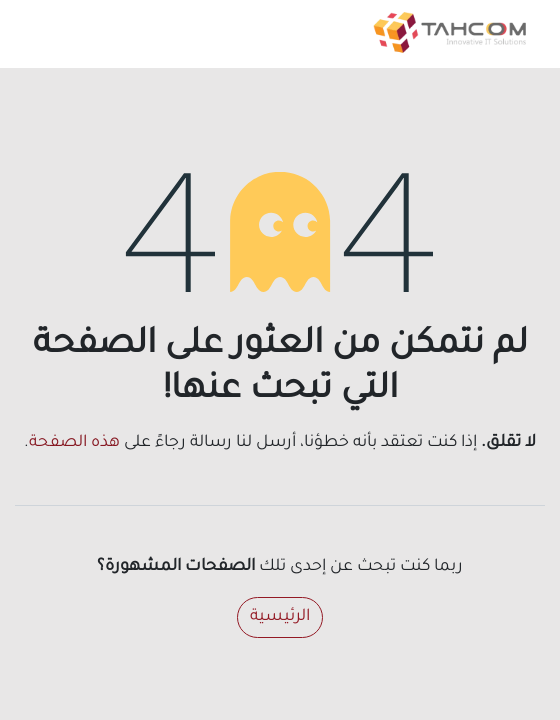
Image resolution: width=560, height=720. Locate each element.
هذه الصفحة (74, 443)
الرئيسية (280, 617)
